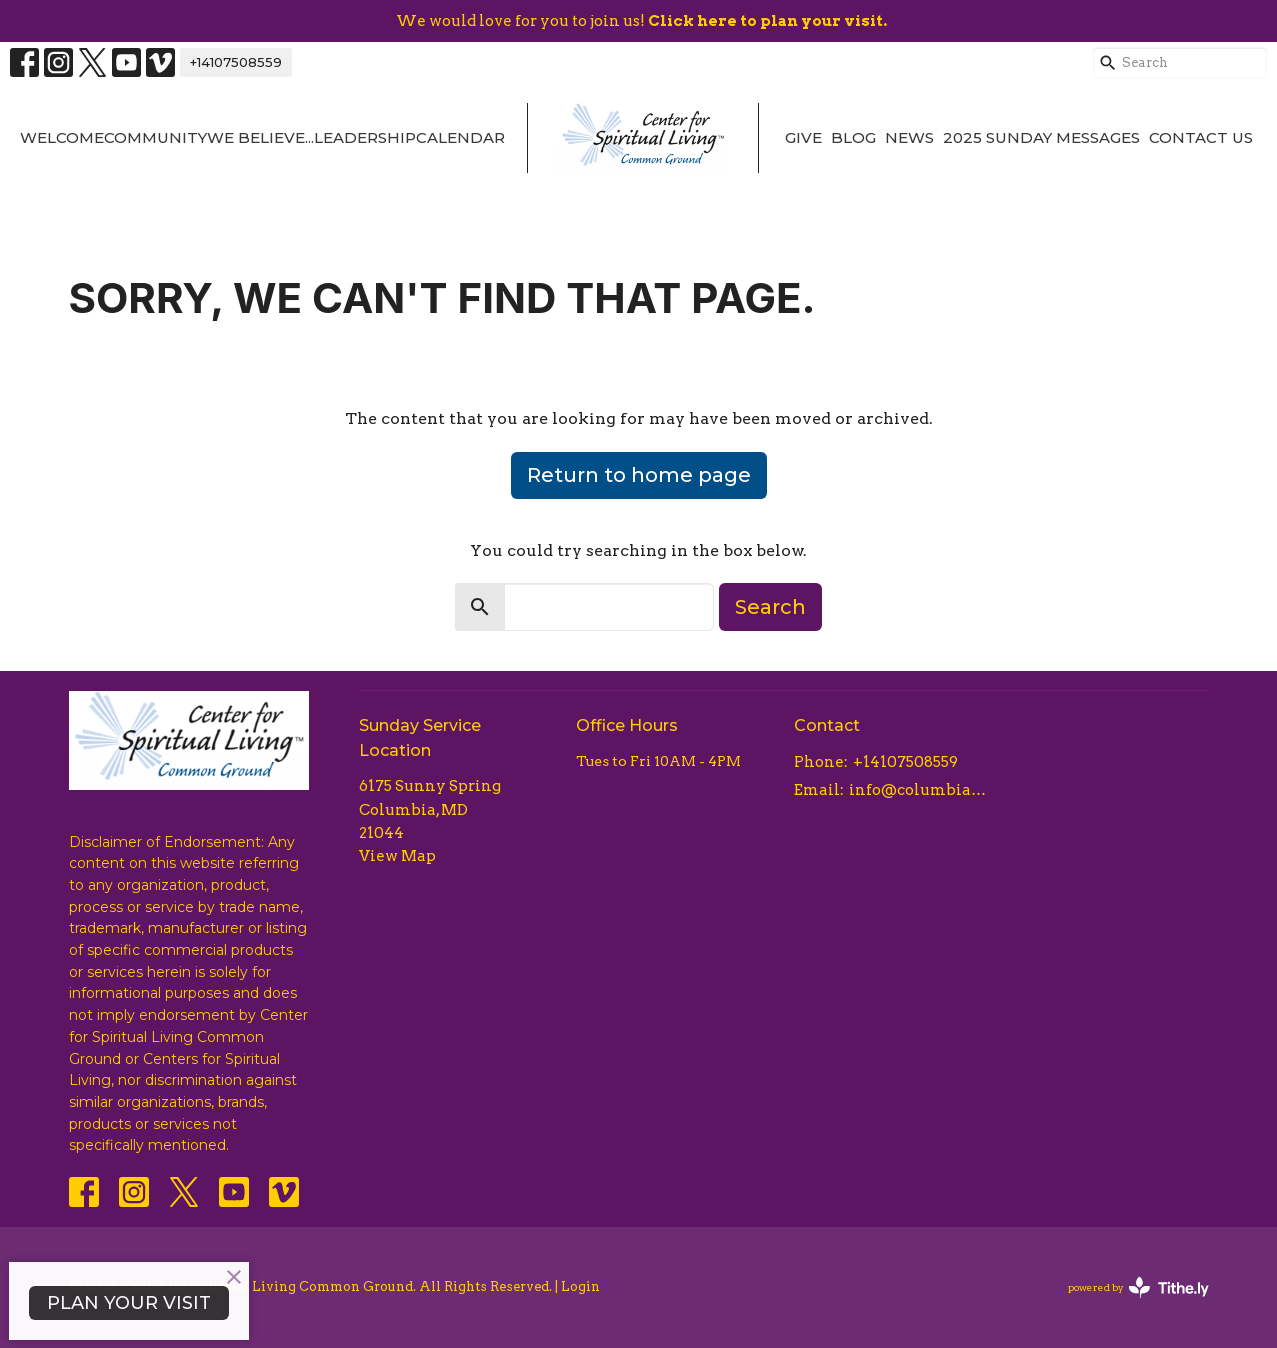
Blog (853, 137)
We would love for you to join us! (641, 21)
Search (770, 607)
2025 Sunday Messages (1041, 137)
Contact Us (1201, 137)
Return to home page (639, 475)
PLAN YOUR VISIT (129, 1303)
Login (580, 1286)
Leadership (365, 137)
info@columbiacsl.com (920, 790)
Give (803, 137)
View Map (397, 856)
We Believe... (260, 137)
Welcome (62, 137)
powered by (1138, 1287)
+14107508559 (236, 62)
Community (155, 137)
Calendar (460, 137)
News (909, 137)
